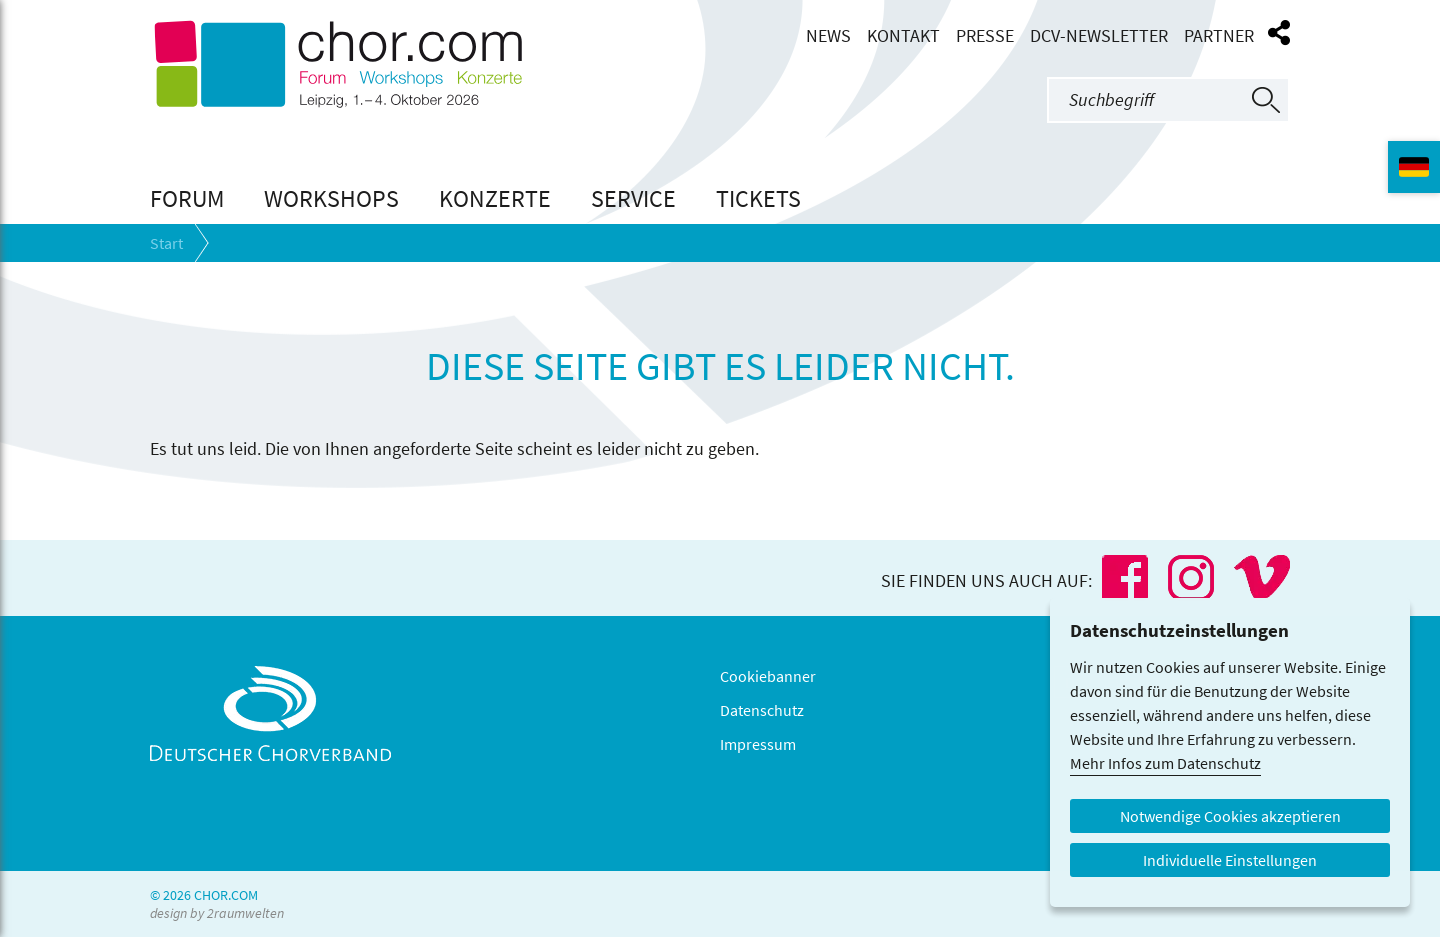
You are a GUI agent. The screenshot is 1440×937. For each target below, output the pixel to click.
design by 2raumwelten (217, 913)
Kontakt (903, 36)
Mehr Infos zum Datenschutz (1165, 763)
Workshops (331, 198)
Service (633, 198)
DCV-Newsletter (1099, 36)
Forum (187, 198)
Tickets (758, 198)
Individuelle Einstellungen (1230, 860)
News (828, 36)
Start (166, 243)
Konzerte (495, 198)
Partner (1219, 36)
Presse (985, 36)
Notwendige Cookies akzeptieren (1230, 816)
